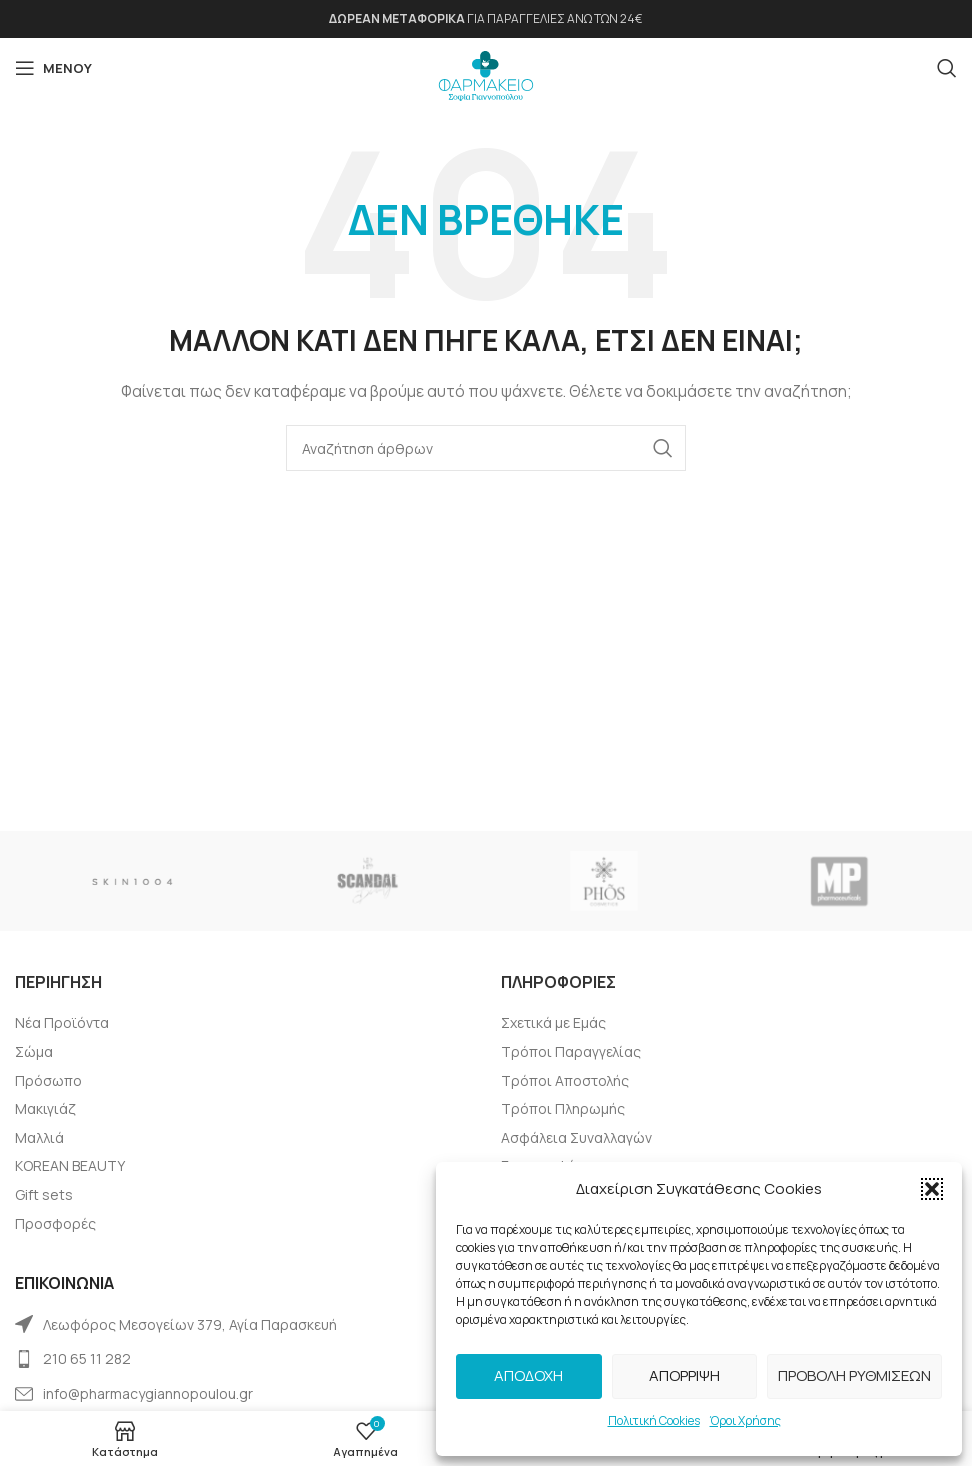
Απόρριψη (684, 1375)
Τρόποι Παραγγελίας (571, 1051)
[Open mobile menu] (53, 68)
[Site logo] (486, 70)
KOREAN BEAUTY (70, 1165)
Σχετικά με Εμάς (553, 1022)
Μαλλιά (39, 1137)
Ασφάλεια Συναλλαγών (576, 1137)
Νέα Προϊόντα (62, 1022)
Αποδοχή (528, 1375)
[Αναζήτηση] (947, 68)
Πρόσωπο (48, 1080)
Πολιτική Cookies (654, 1420)
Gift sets (44, 1194)
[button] (932, 1189)
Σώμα (34, 1051)
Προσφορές (55, 1223)
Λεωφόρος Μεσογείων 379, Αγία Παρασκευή (190, 1324)
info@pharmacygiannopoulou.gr (148, 1393)
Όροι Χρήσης (745, 1420)
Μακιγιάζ (45, 1108)
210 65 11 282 (87, 1358)
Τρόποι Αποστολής (565, 1080)
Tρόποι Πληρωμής (563, 1108)
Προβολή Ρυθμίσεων (854, 1375)
